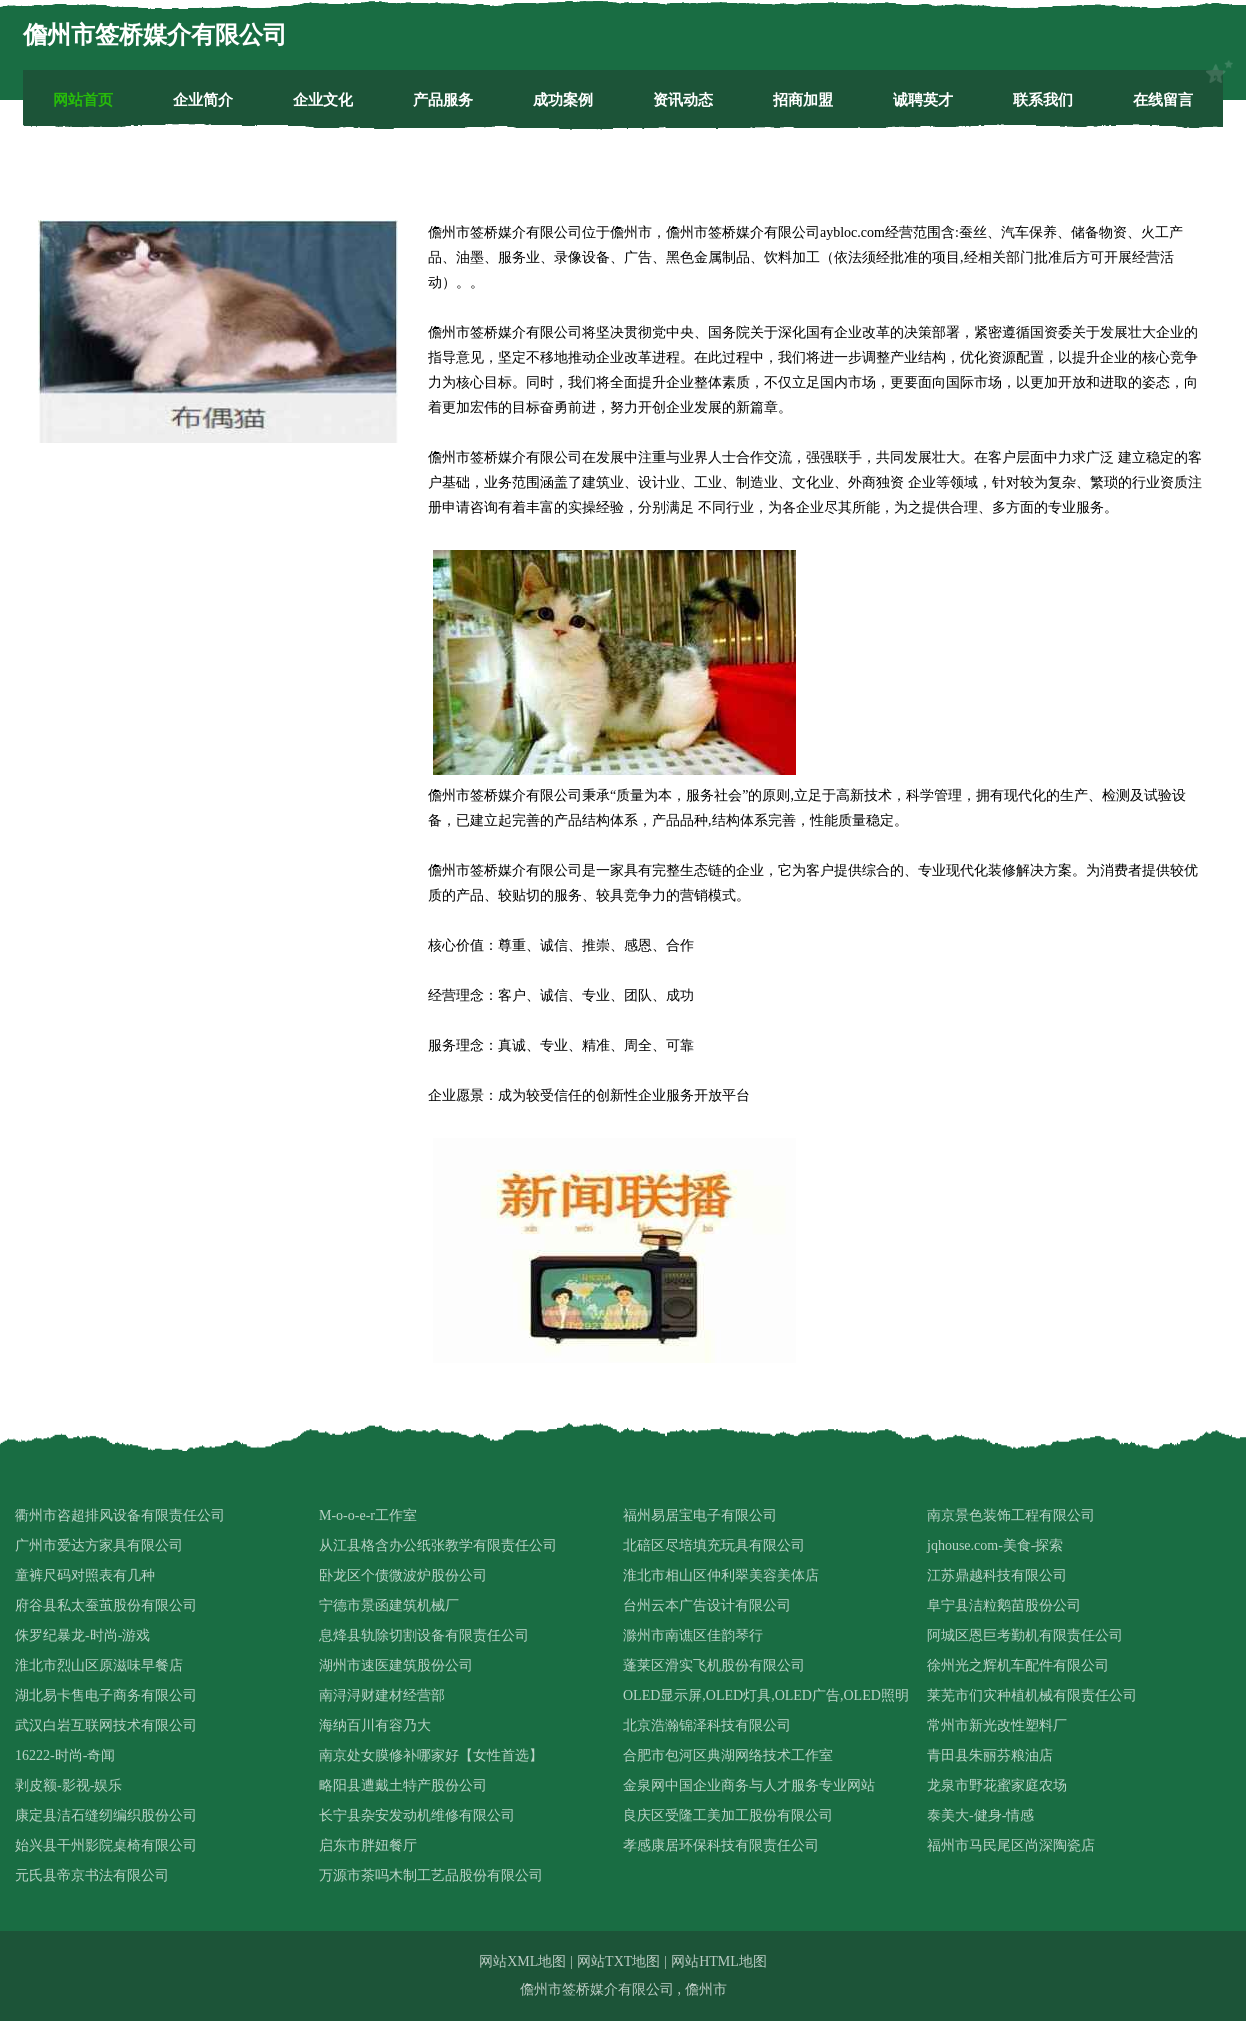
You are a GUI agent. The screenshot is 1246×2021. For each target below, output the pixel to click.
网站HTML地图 (719, 1961)
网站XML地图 (522, 1961)
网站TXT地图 (618, 1961)
